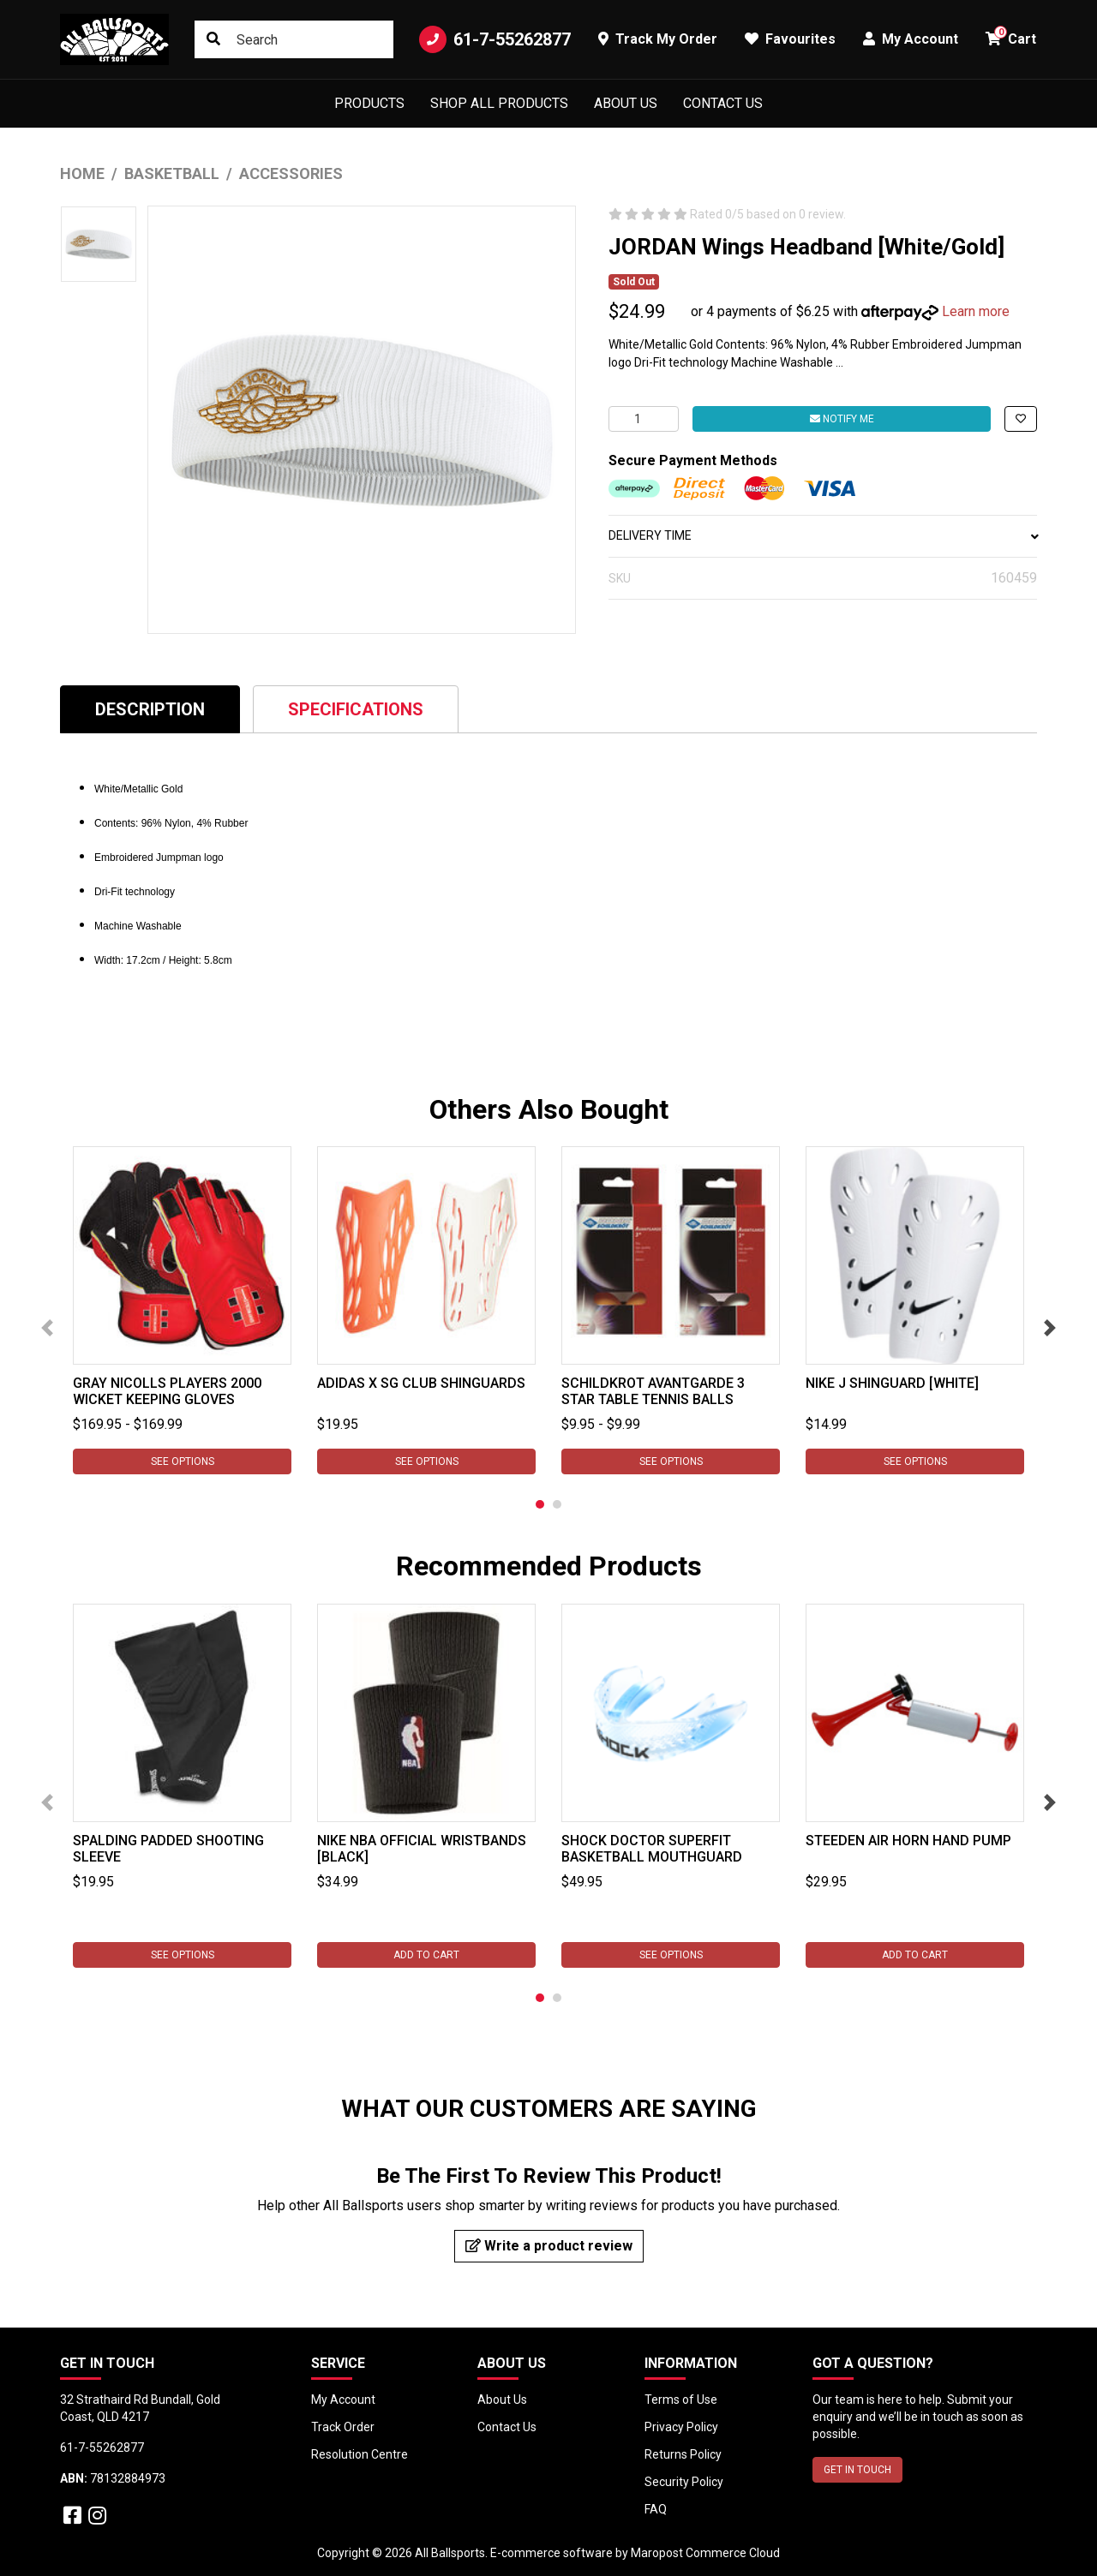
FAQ (655, 2509)
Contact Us (723, 103)
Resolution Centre (359, 2454)
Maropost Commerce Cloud (705, 2553)
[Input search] (294, 39)
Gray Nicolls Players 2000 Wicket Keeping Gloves (167, 1391)
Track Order (343, 2427)
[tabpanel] (182, 1310)
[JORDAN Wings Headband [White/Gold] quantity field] (643, 419)
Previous (47, 1328)
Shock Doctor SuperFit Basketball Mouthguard (651, 1848)
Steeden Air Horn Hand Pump (908, 1840)
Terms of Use (680, 2399)
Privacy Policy (681, 2427)
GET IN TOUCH (857, 2470)
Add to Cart (426, 1955)
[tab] (150, 708)
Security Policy (683, 2482)
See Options (182, 1461)
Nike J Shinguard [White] (892, 1383)
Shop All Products (499, 103)
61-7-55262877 (495, 39)
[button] (1020, 419)
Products (369, 103)
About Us (625, 103)
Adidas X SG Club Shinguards (421, 1383)
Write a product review (548, 2246)
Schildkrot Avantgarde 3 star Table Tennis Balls (653, 1391)
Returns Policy (683, 2454)
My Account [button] (910, 39)
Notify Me (842, 419)
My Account (343, 2399)
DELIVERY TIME (822, 535)
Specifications (355, 709)
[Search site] (213, 39)
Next (1050, 1328)
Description (150, 709)
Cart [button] (1011, 36)
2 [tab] (557, 1504)
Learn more (976, 311)
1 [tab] (540, 1504)
